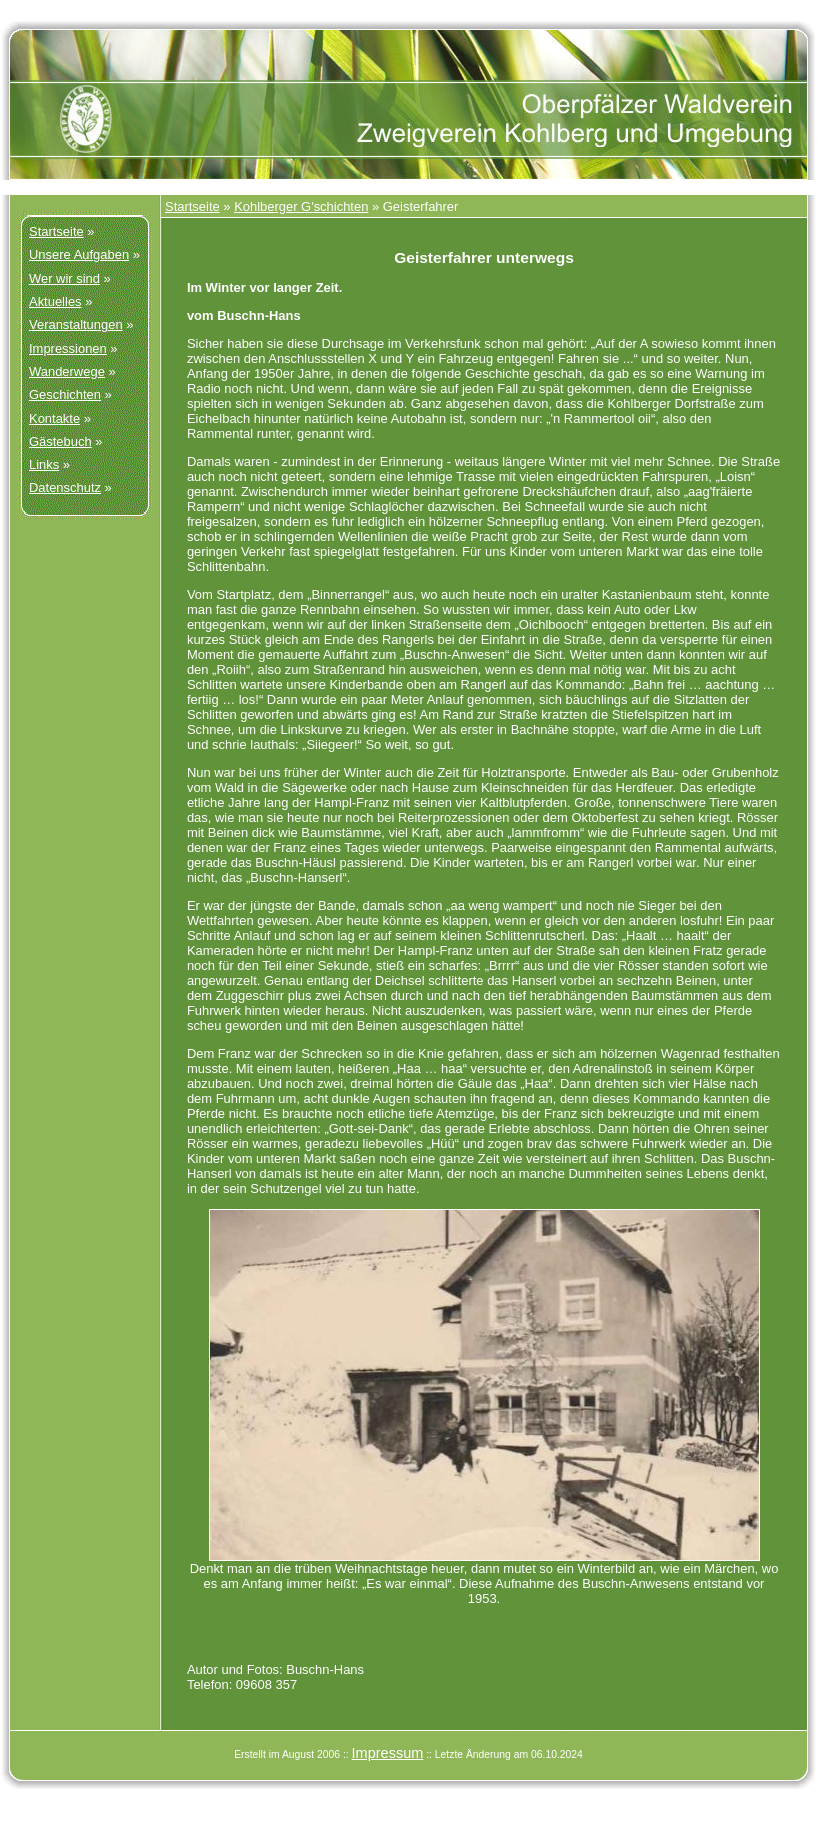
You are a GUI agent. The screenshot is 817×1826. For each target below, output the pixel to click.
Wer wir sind (64, 278)
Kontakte (54, 418)
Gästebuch (60, 441)
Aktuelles (55, 301)
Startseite (56, 231)
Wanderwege (67, 371)
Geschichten (65, 394)
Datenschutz (65, 487)
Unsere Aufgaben (79, 254)
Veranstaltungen (76, 324)
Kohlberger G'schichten (301, 206)
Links (44, 464)
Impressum (388, 1753)
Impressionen (68, 348)
